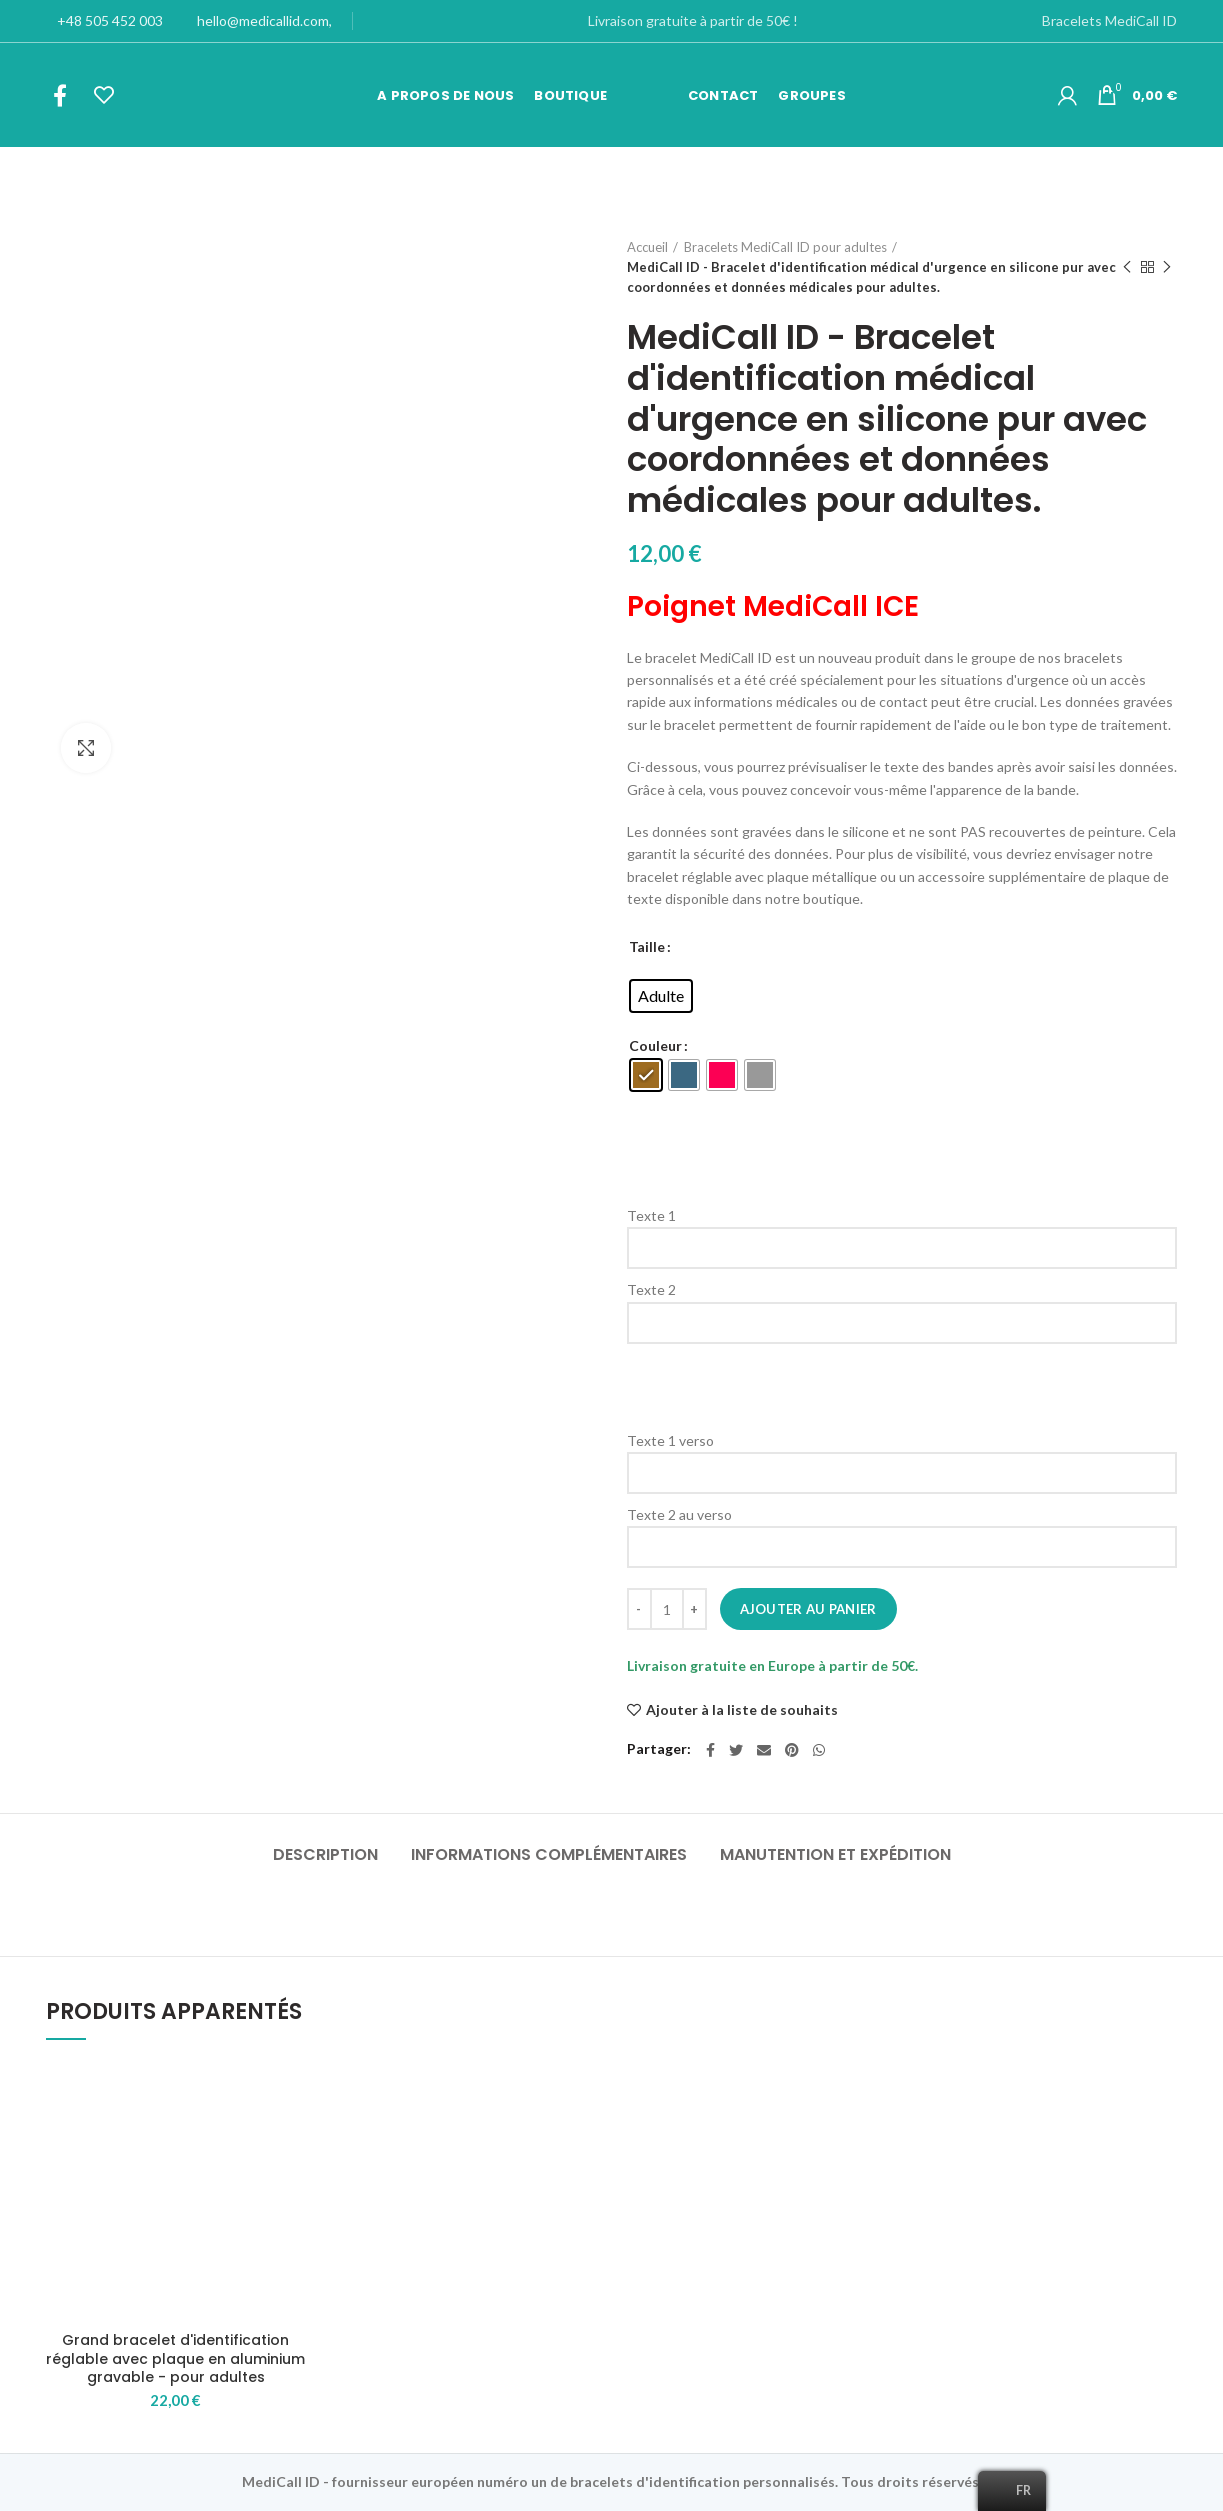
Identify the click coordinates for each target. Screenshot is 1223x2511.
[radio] (661, 996)
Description (325, 1854)
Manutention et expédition (835, 1854)
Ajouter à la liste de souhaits (742, 1710)
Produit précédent (1127, 267)
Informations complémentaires (549, 1854)
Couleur (655, 1045)
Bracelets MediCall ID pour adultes (785, 247)
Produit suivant (1167, 267)
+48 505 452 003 (104, 20)
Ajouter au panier (808, 1609)
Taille (647, 946)
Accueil (647, 247)
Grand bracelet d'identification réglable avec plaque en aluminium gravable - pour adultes (175, 2358)
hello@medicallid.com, (257, 20)
